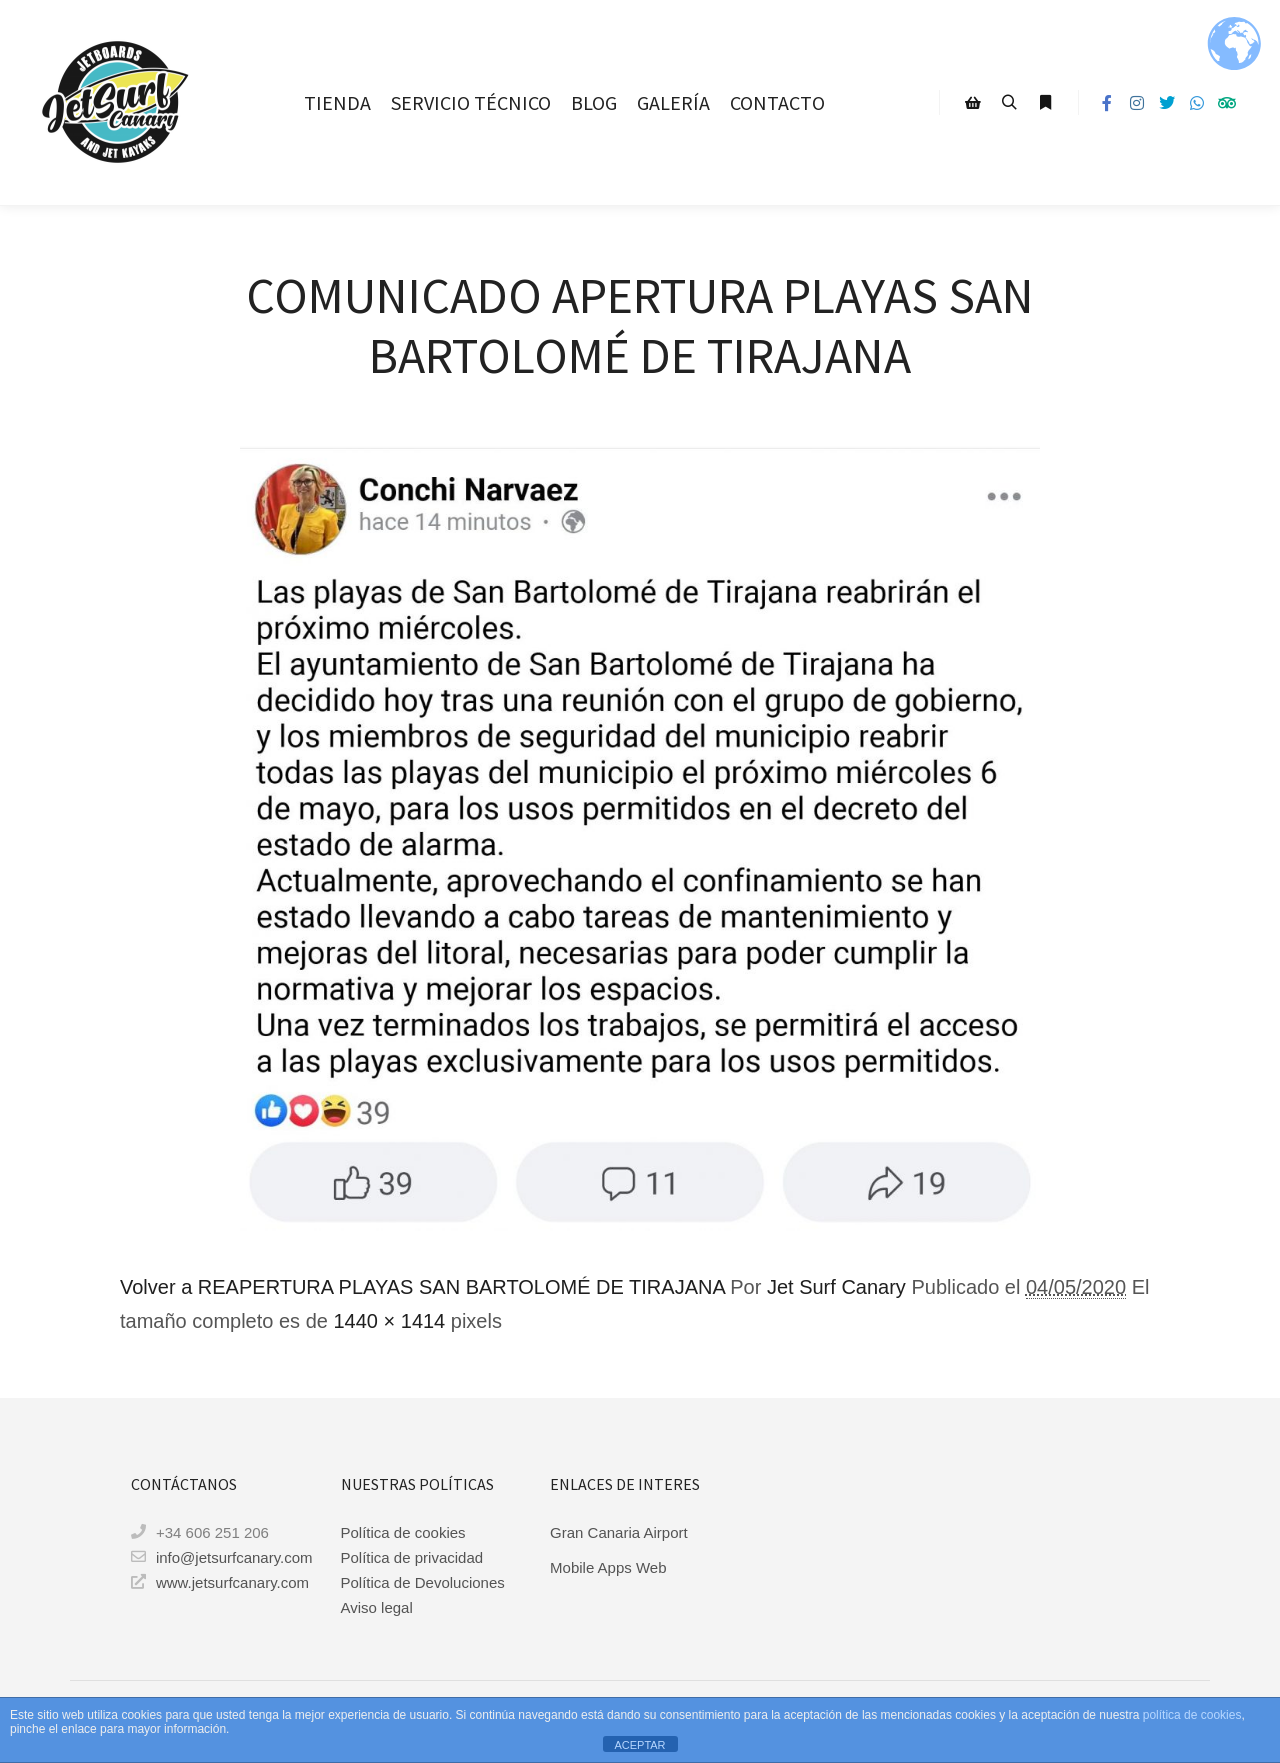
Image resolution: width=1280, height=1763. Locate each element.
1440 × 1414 (389, 1321)
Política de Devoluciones (423, 1582)
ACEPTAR (639, 1745)
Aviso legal (377, 1607)
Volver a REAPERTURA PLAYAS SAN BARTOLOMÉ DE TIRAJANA (422, 1287)
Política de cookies (403, 1532)
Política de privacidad (412, 1557)
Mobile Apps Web (608, 1567)
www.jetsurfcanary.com (220, 1582)
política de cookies (1192, 1715)
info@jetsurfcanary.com (220, 1557)
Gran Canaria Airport (619, 1532)
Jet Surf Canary (836, 1287)
